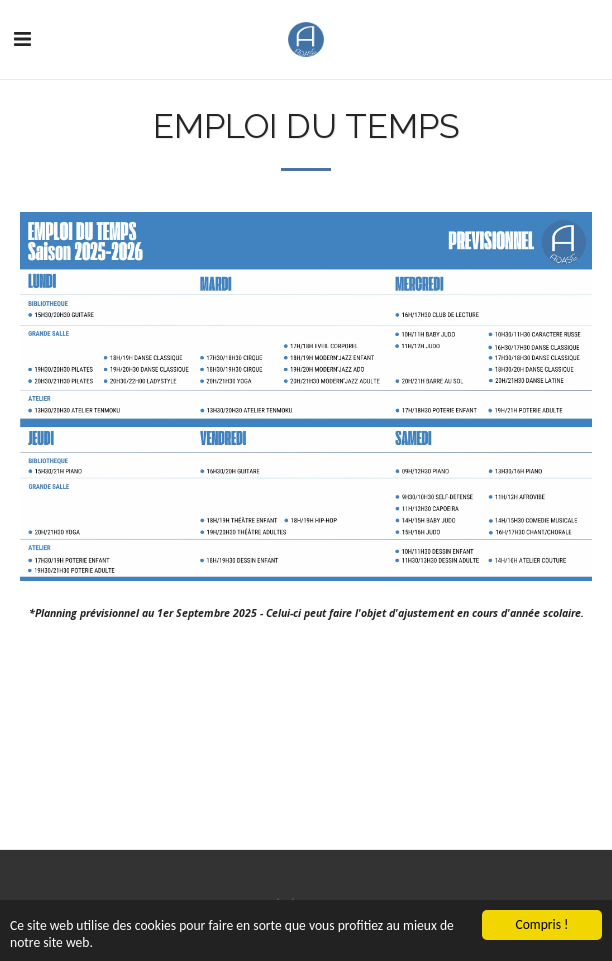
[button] (22, 38)
